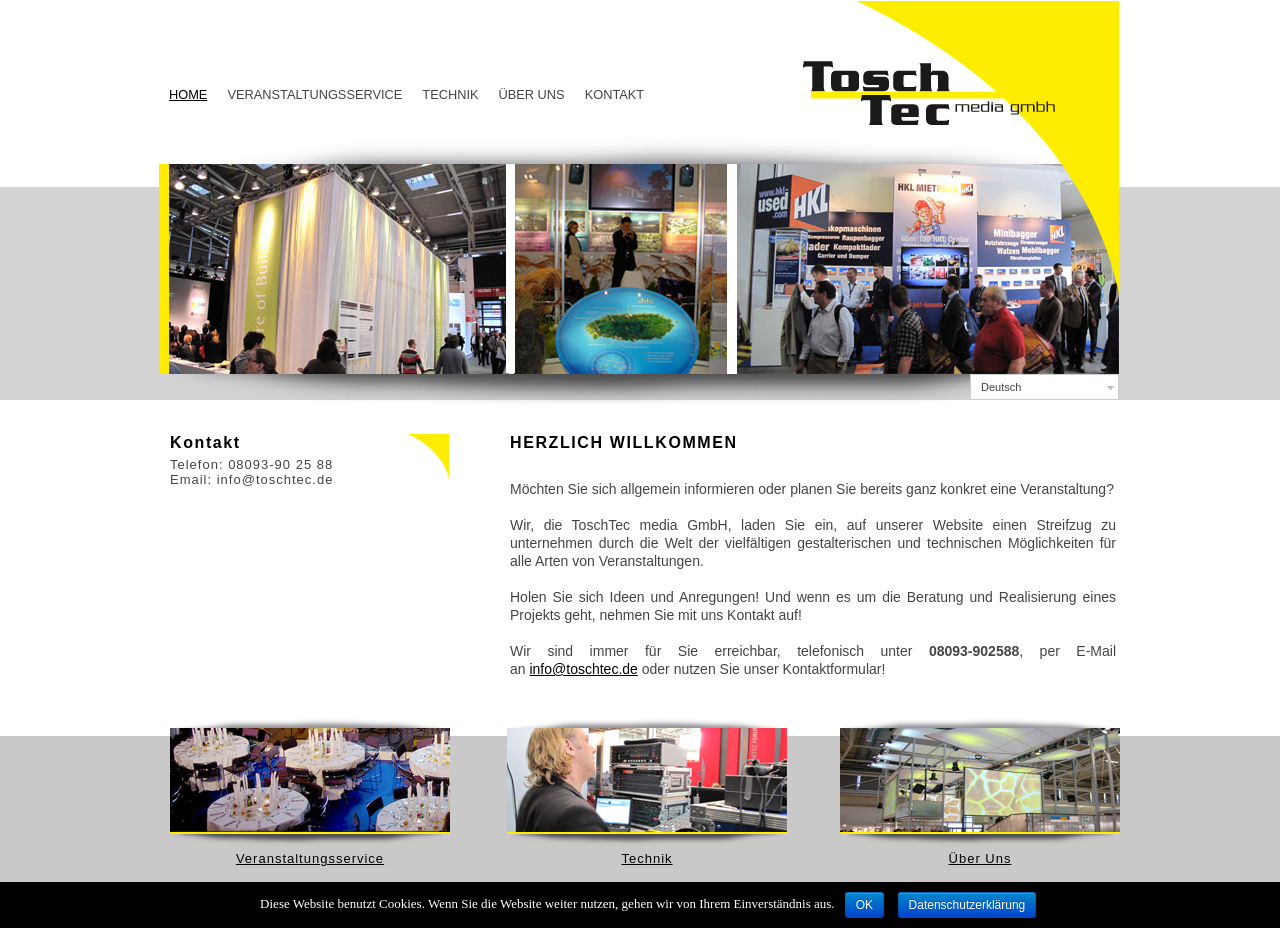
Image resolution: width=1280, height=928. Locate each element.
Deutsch (1001, 387)
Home (188, 94)
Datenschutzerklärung (967, 905)
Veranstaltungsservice (314, 94)
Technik (450, 94)
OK (864, 905)
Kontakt (615, 94)
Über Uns (532, 94)
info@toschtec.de (583, 669)
